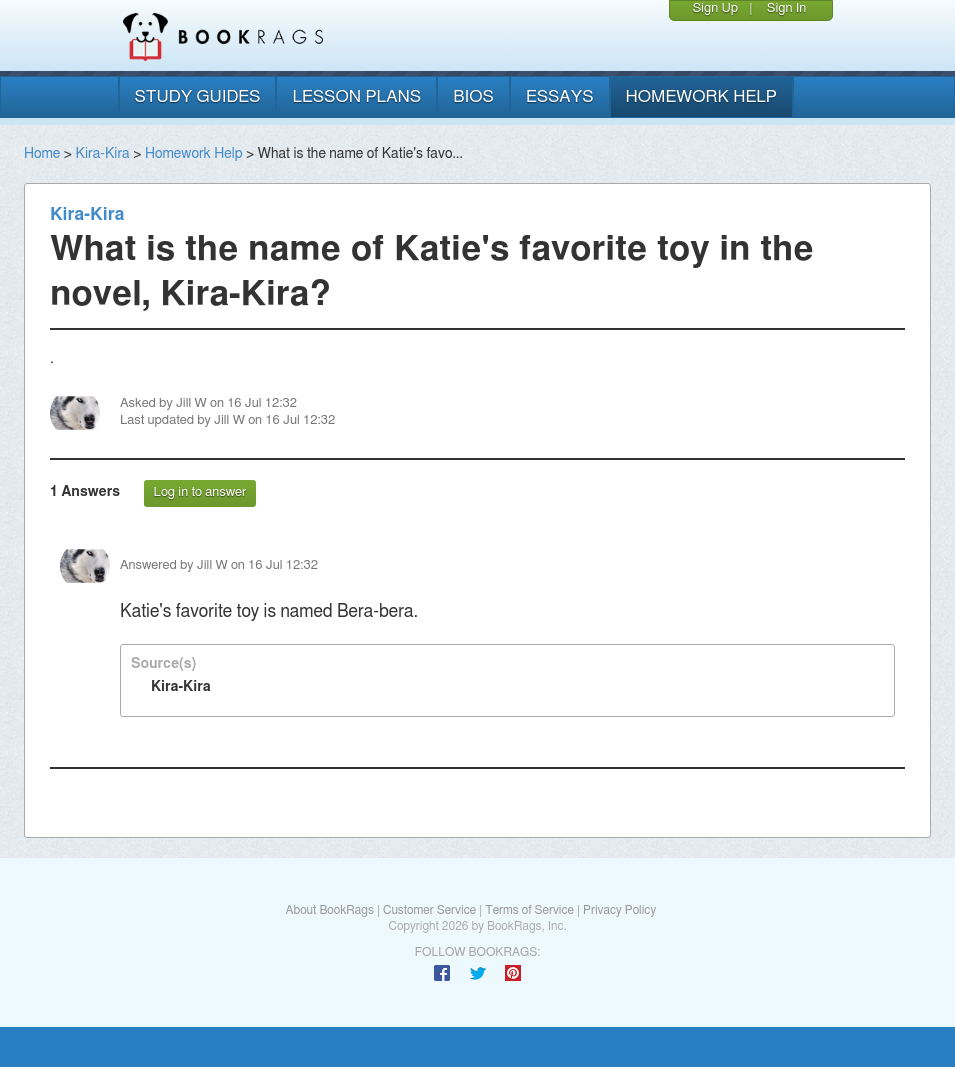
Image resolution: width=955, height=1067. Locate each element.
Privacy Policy (619, 910)
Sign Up (715, 8)
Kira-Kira (102, 154)
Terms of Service (529, 910)
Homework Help (194, 154)
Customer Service (429, 910)
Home (42, 154)
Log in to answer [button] (200, 492)
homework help (702, 96)
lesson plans (356, 96)
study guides (198, 96)
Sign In (787, 8)
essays (560, 96)
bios (473, 96)
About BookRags (329, 910)
